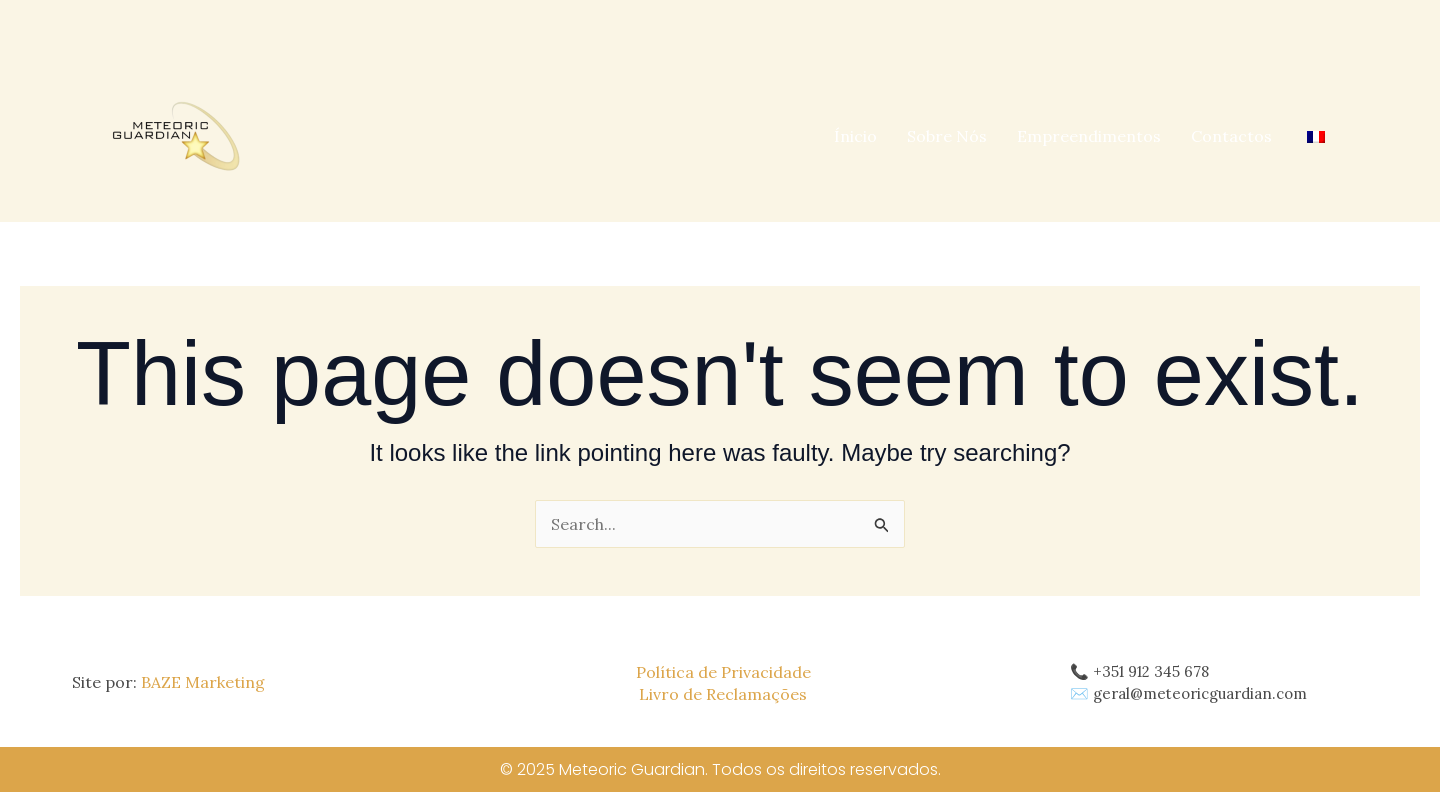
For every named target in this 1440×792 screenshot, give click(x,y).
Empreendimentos (1089, 136)
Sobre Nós (947, 136)
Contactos (1231, 136)
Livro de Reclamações (723, 694)
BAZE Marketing (203, 682)
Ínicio (855, 136)
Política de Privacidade (723, 672)
